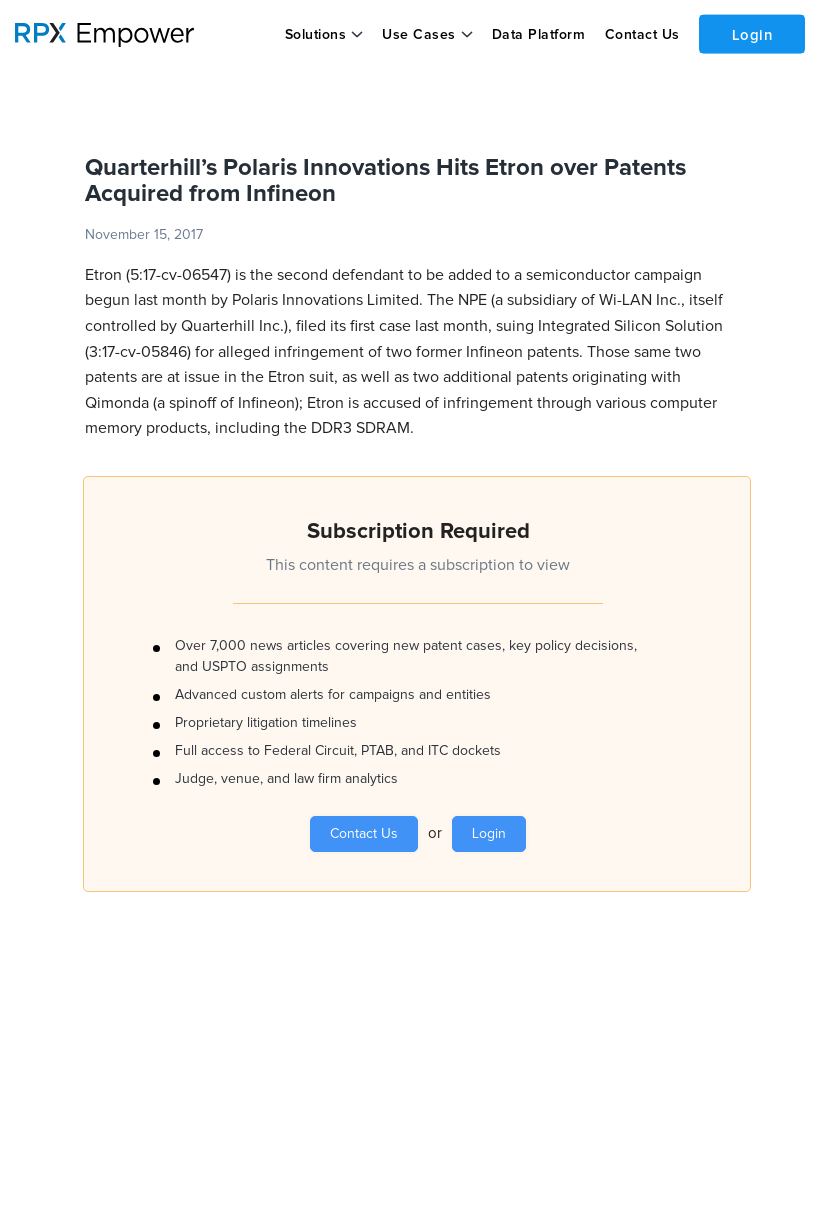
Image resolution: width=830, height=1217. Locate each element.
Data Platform (538, 35)
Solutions (315, 35)
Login (751, 33)
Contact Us (640, 35)
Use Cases (419, 35)
